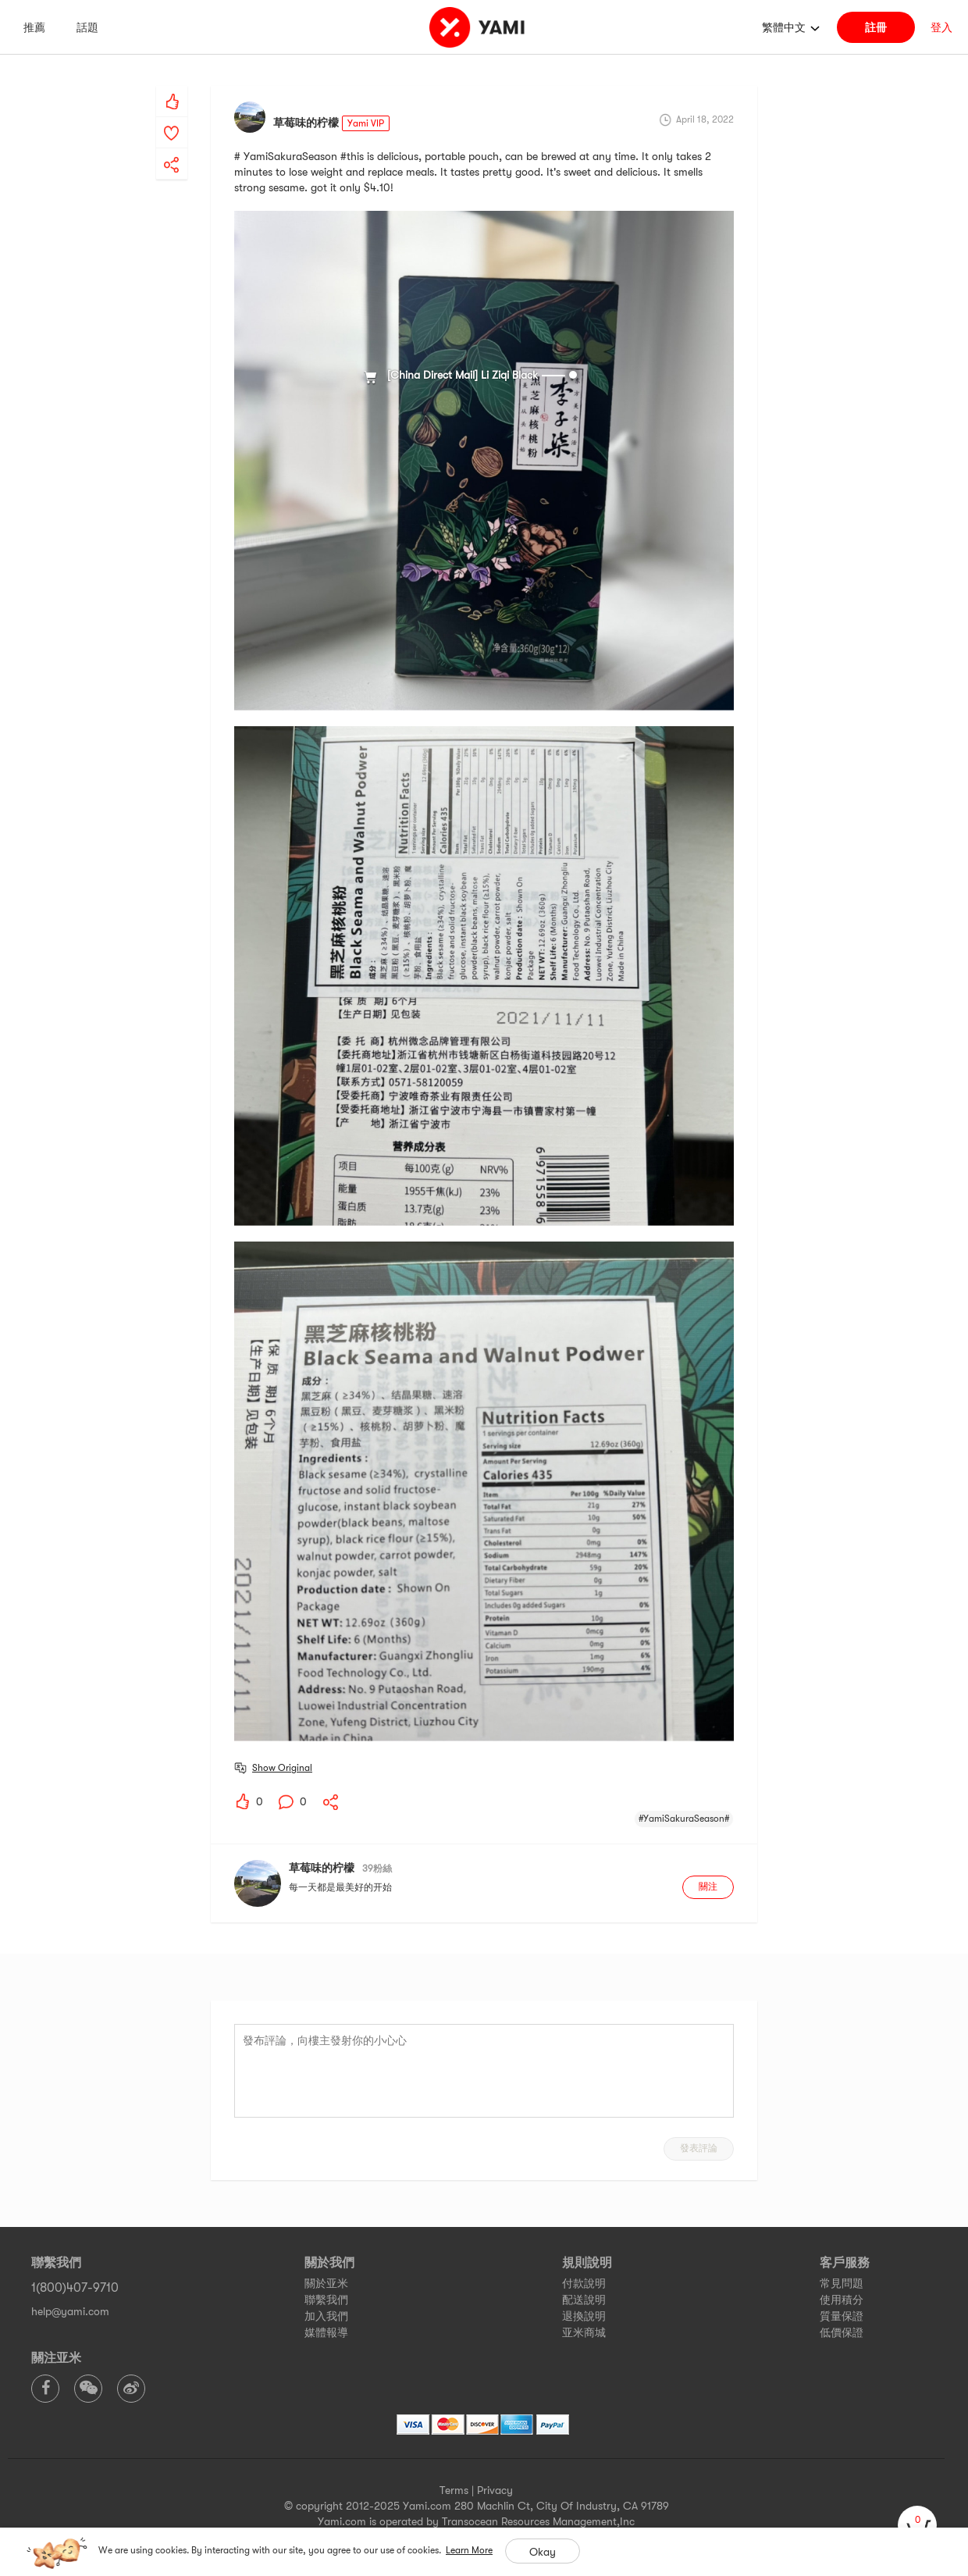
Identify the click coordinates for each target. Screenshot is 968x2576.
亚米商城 (584, 2332)
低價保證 (841, 2332)
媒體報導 (326, 2332)
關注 (708, 1886)
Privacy (495, 2490)
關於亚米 (326, 2283)
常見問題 (841, 2283)
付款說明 (584, 2283)
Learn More (469, 2550)
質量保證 (841, 2316)
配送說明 (584, 2299)
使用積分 (841, 2299)
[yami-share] (171, 149)
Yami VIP (365, 123)
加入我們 (326, 2316)
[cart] (917, 2525)
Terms (454, 2490)
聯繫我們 (326, 2299)
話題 (87, 27)
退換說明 (584, 2316)
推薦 (34, 27)
